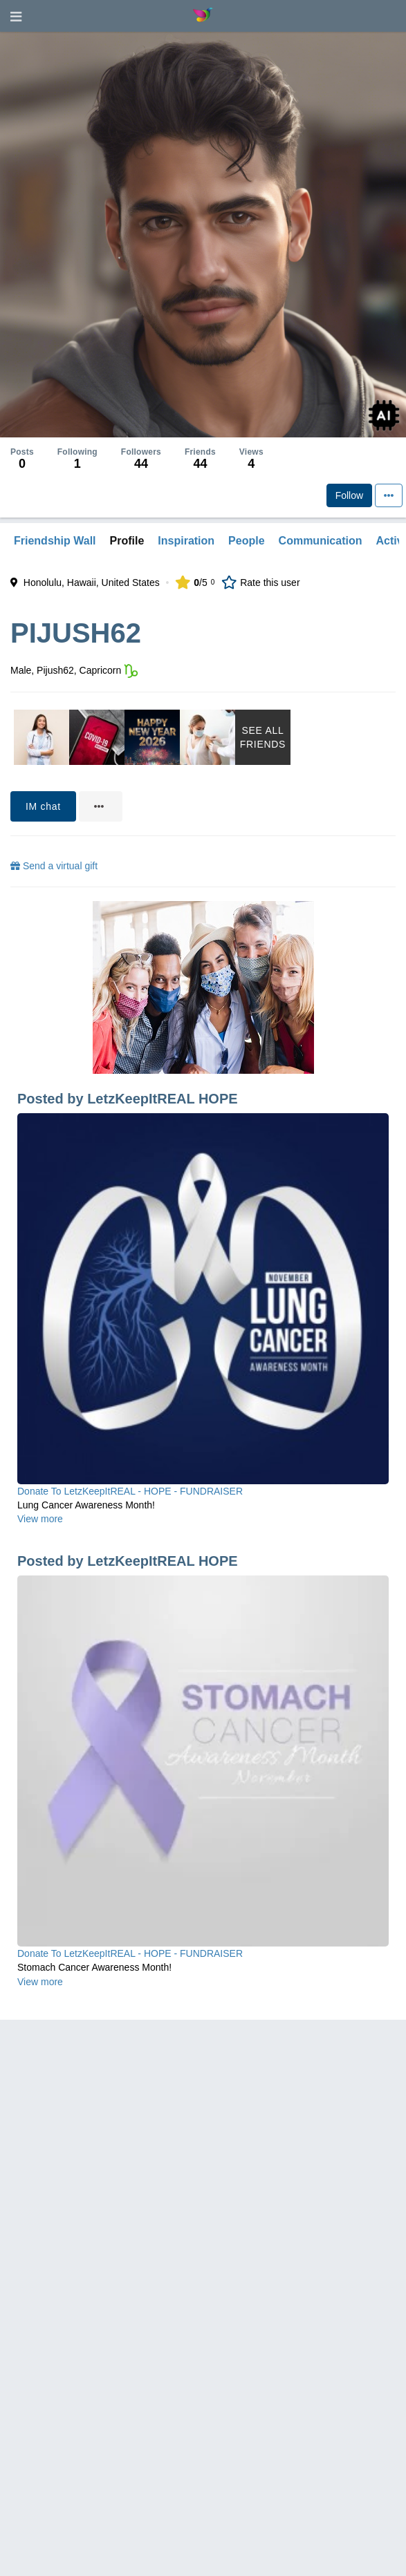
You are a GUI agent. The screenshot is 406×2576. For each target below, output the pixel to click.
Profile (127, 541)
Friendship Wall (55, 541)
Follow (349, 495)
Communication (320, 541)
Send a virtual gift (54, 865)
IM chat (43, 806)
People (246, 541)
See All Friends (263, 737)
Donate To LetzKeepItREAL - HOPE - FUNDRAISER (130, 1491)
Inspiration (186, 541)
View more (40, 1518)
